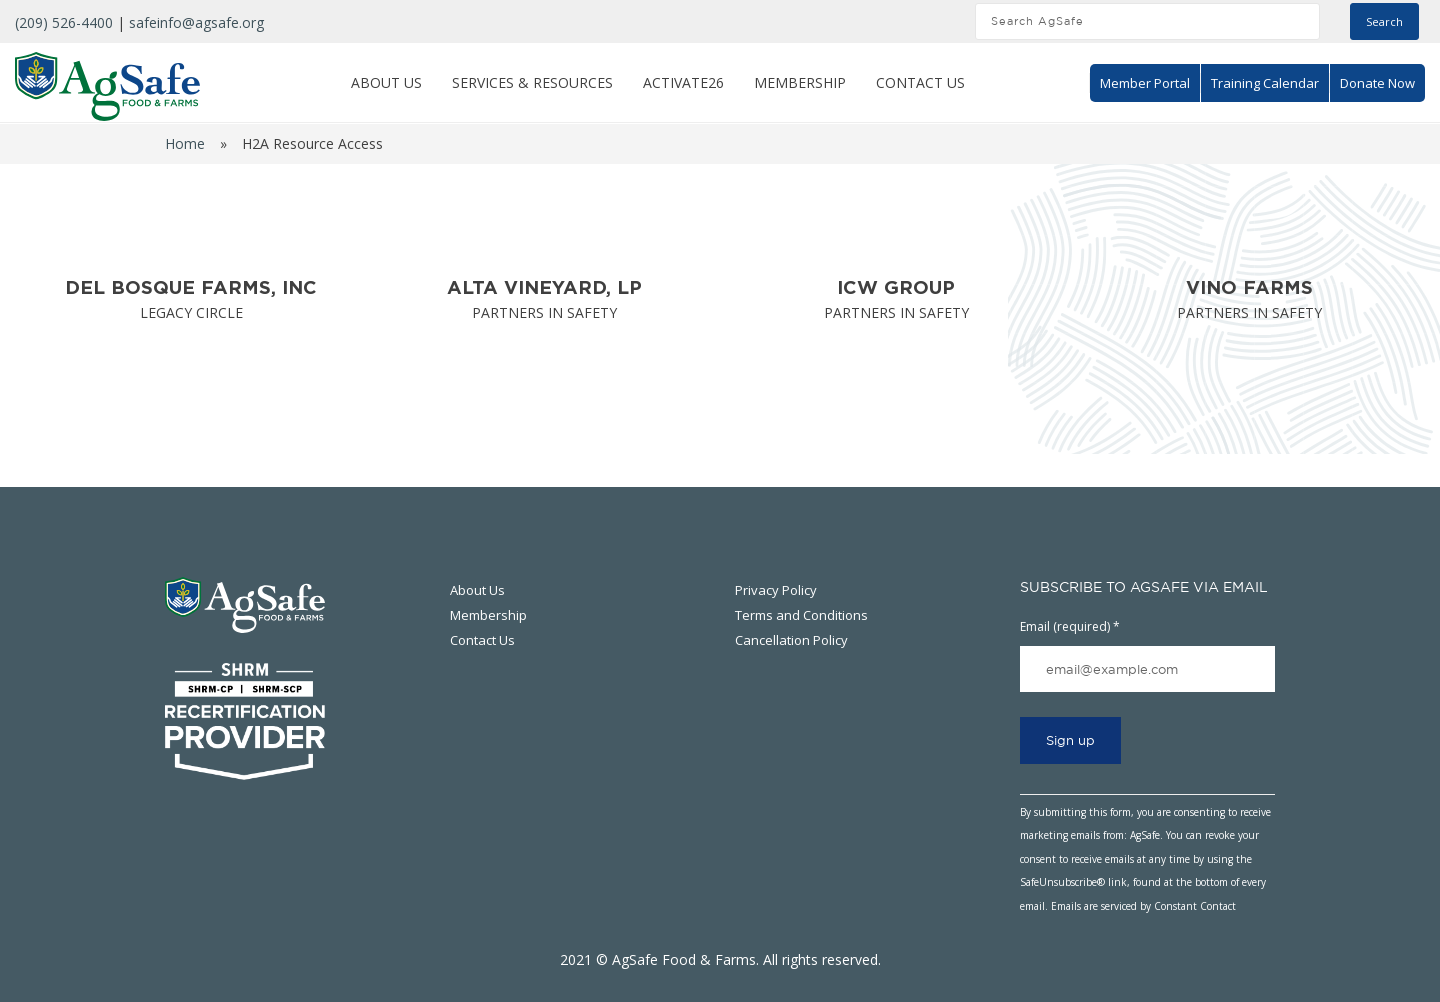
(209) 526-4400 (64, 22)
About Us (386, 82)
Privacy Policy (776, 590)
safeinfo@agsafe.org (196, 22)
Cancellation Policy (791, 640)
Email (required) (1070, 626)
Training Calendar (1265, 83)
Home (185, 143)
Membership (800, 82)
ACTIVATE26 (683, 82)
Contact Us (920, 82)
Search (1384, 21)
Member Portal (1145, 83)
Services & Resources (532, 82)
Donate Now (1377, 83)
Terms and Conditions (801, 615)
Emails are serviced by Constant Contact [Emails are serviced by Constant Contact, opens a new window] (1143, 906)
